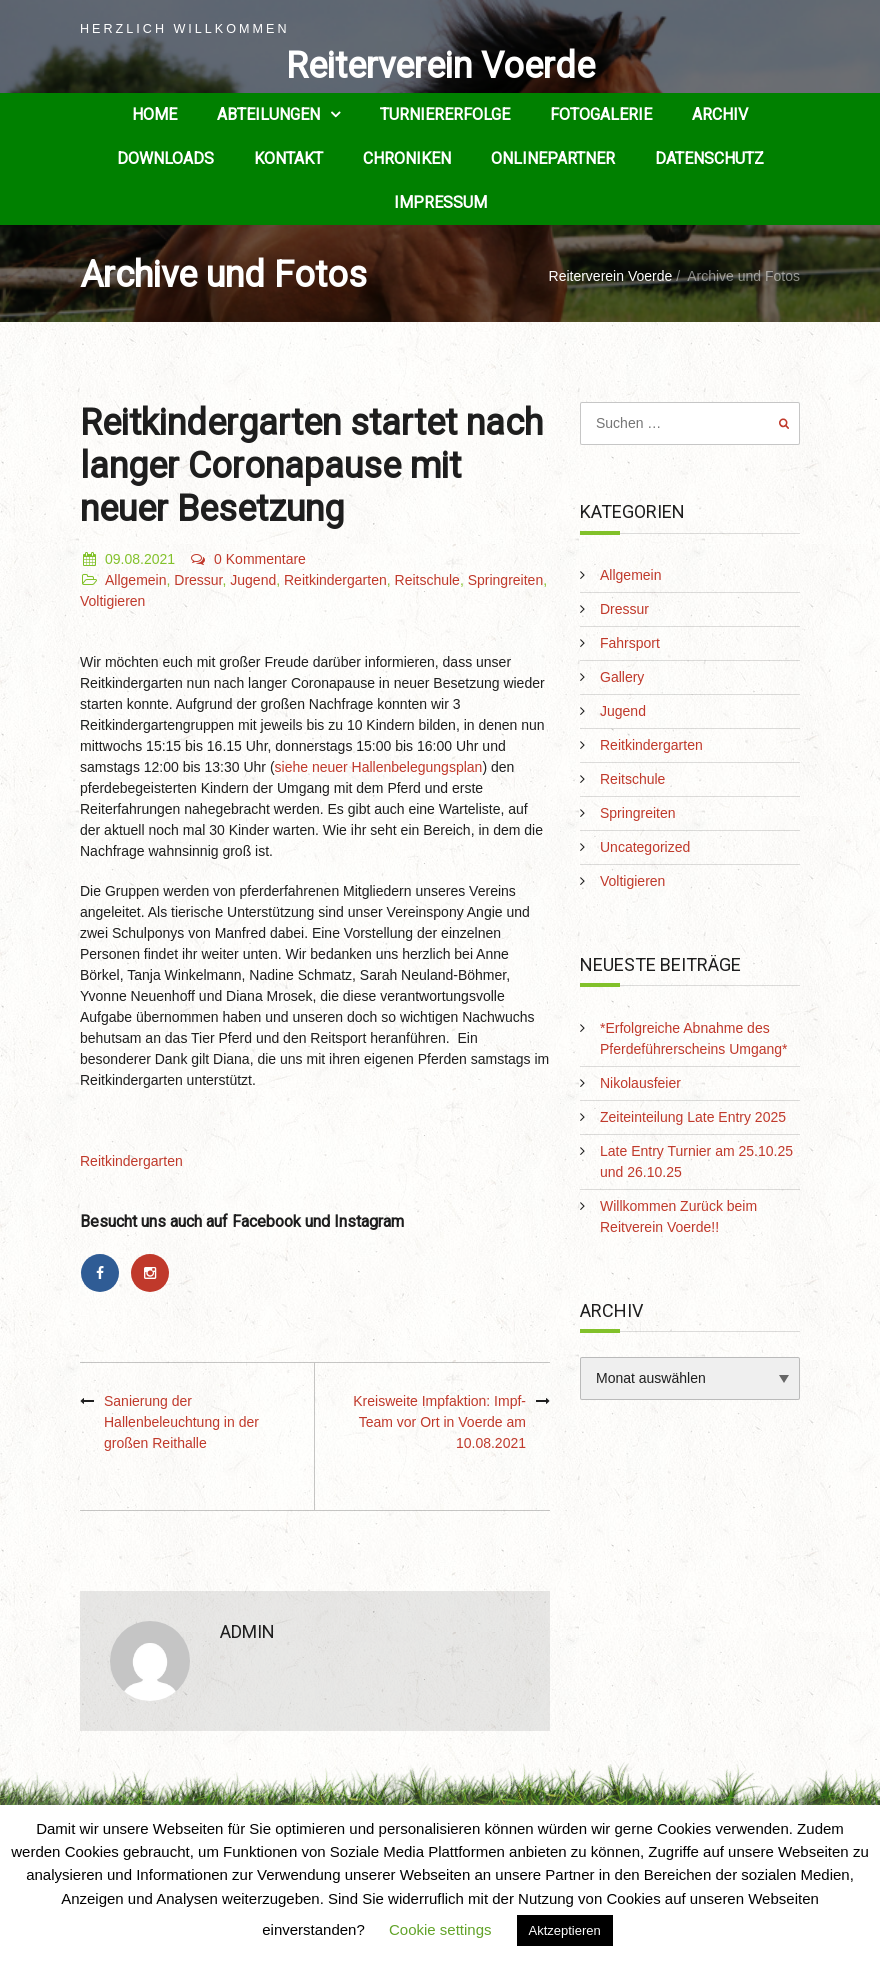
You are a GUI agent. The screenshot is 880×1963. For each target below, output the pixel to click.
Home (154, 114)
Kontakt (288, 158)
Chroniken (407, 158)
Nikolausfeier (640, 1083)
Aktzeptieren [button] (565, 1930)
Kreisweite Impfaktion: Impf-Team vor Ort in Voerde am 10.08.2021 (439, 1422)
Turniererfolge (445, 114)
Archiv (720, 114)
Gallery (622, 677)
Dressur (198, 580)
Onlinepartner (553, 158)
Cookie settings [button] (440, 1929)
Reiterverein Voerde (440, 66)
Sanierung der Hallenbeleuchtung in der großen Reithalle (181, 1422)
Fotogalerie (601, 114)
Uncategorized (645, 847)
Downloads (165, 158)
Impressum (440, 202)
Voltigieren (112, 601)
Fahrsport (630, 643)
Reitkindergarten (335, 580)
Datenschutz (709, 158)
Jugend (253, 580)
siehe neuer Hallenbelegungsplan (379, 767)
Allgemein (135, 580)
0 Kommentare (247, 559)
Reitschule (427, 580)
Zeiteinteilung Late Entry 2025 (693, 1117)
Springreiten (506, 580)
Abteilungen (268, 114)
